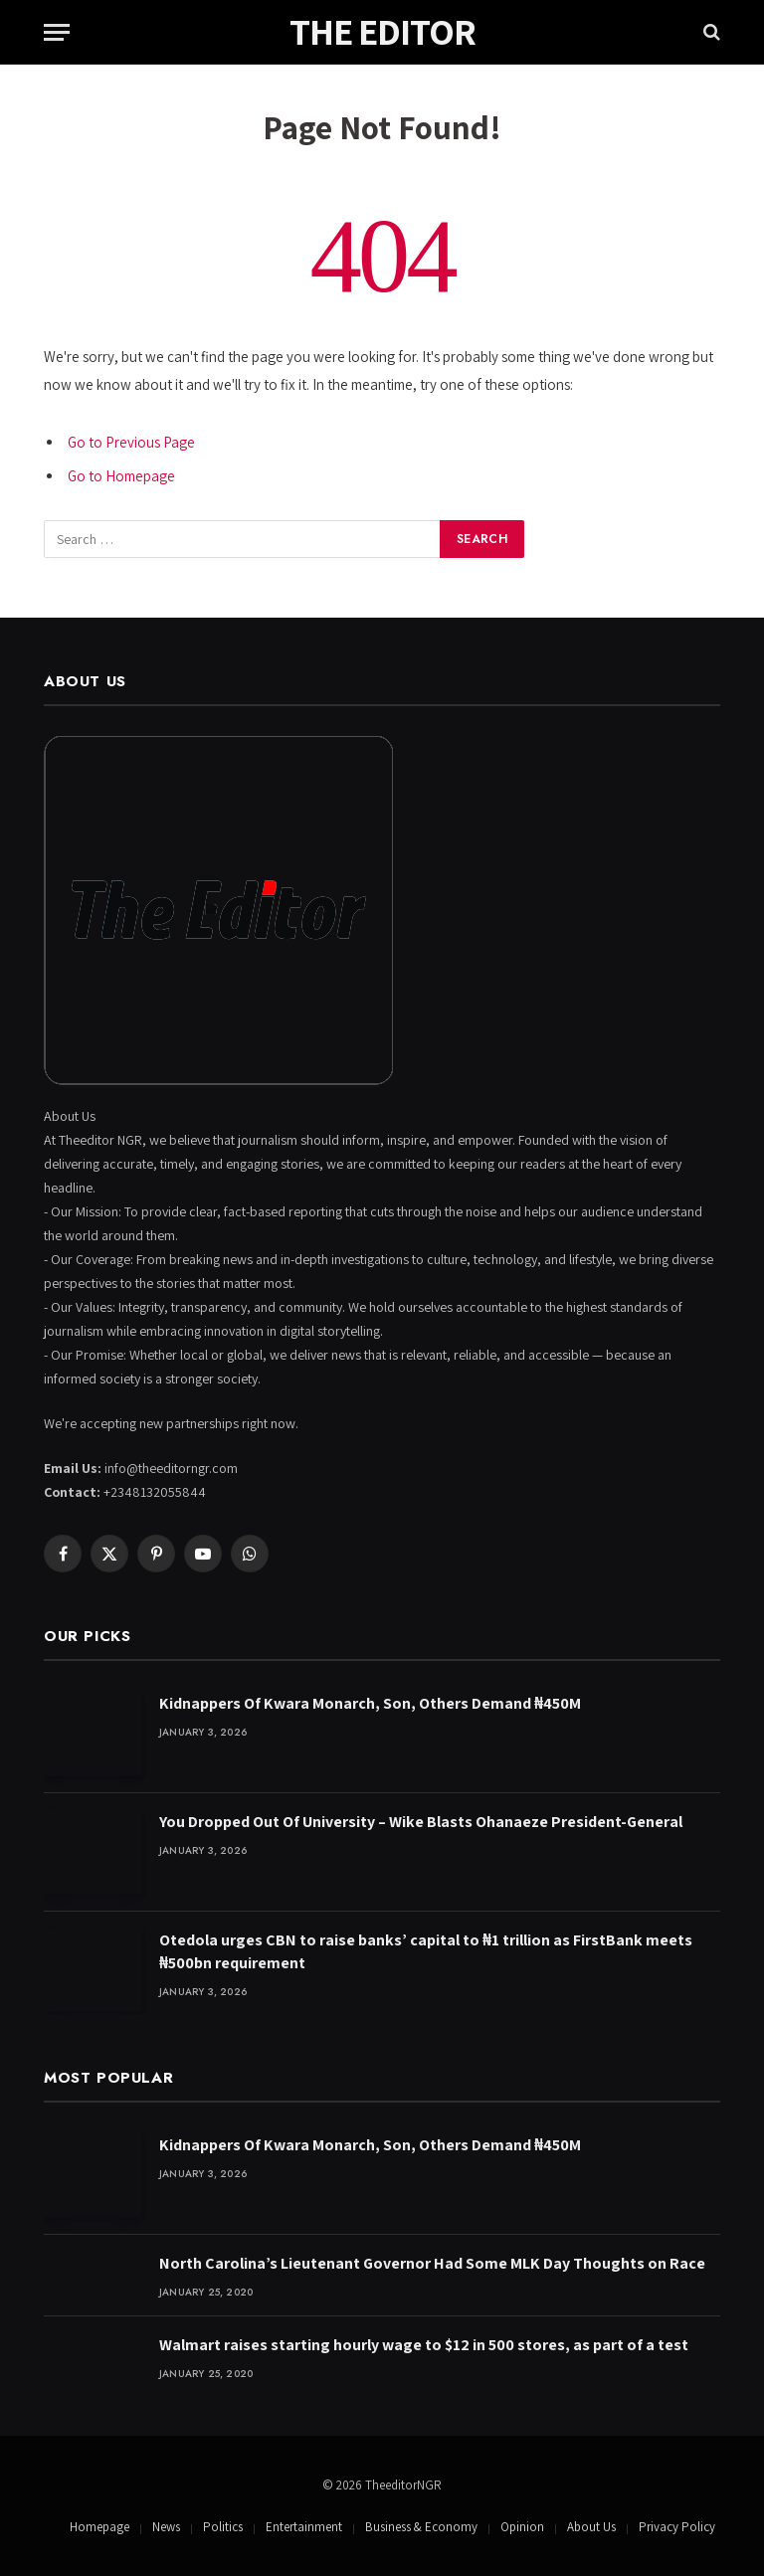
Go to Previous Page (131, 442)
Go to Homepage (121, 475)
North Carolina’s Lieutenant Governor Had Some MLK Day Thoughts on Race (432, 2263)
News (166, 2526)
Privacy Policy (677, 2526)
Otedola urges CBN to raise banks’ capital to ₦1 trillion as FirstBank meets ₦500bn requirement (425, 1951)
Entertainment (304, 2526)
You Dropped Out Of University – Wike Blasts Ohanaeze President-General (420, 1821)
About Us (591, 2526)
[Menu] (57, 32)
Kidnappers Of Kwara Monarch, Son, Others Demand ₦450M (370, 1703)
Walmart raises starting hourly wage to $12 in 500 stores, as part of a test (423, 2344)
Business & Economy (421, 2526)
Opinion (522, 2526)
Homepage (99, 2526)
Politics (223, 2526)
